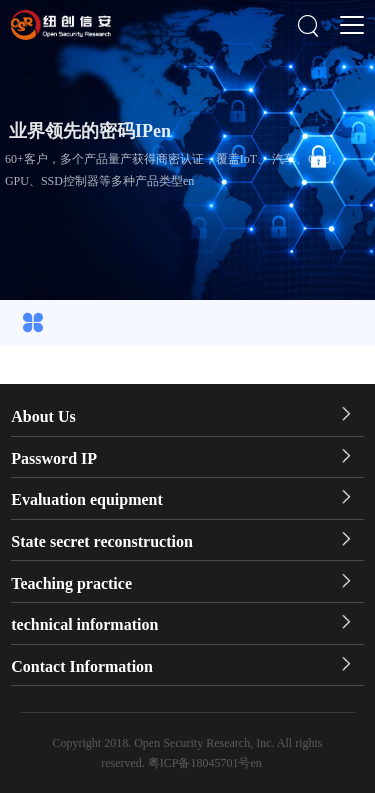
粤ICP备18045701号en (205, 763)
